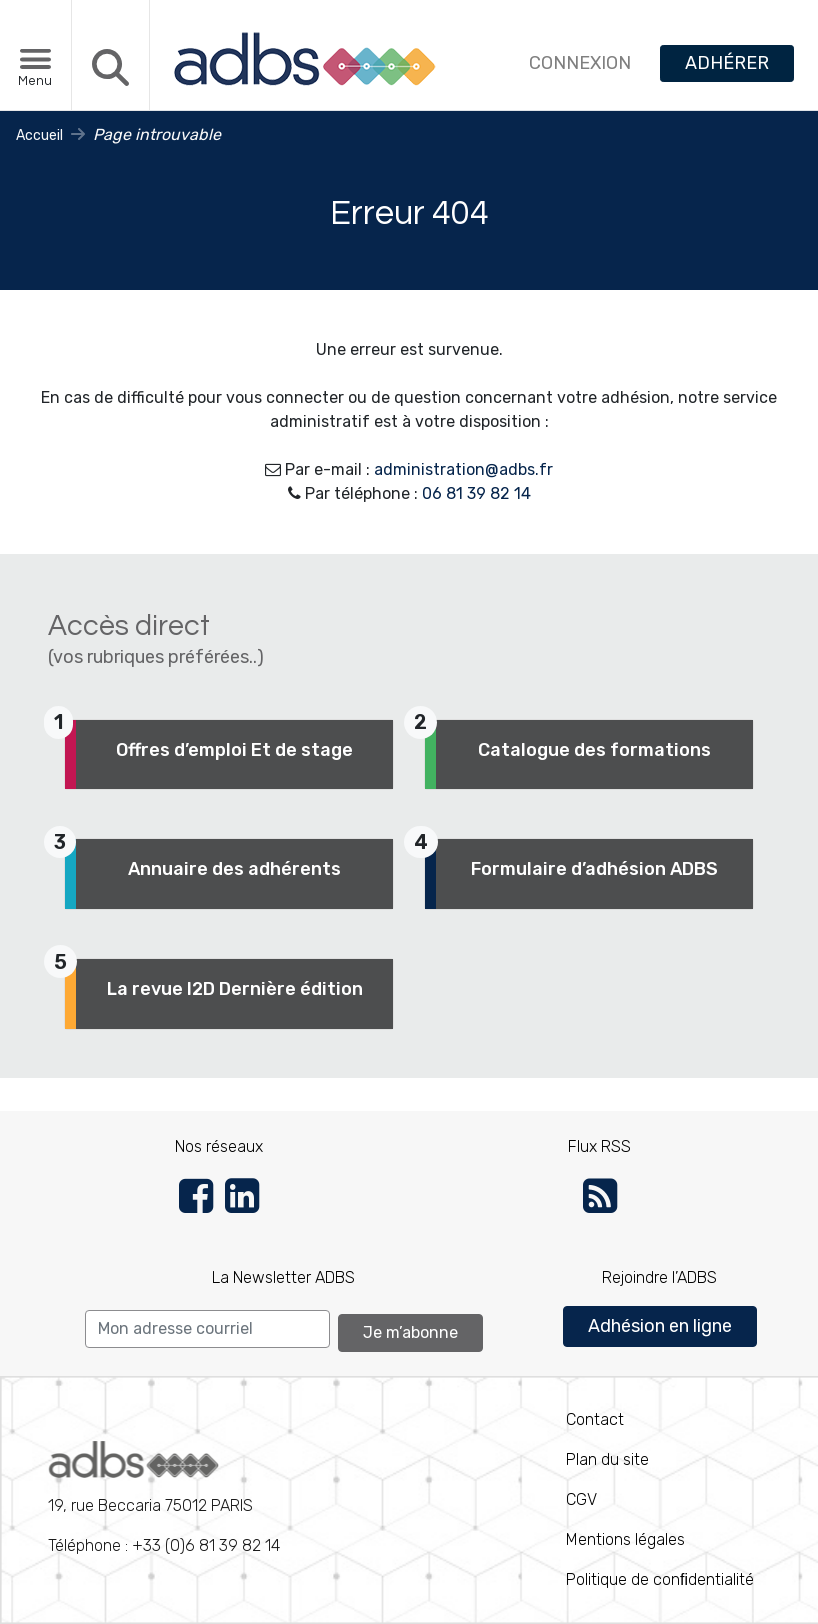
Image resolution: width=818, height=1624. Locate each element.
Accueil (39, 135)
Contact (595, 1419)
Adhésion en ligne (660, 1326)
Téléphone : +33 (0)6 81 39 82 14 (164, 1498)
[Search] (207, 1329)
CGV (581, 1499)
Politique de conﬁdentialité (660, 1579)
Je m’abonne (410, 1332)
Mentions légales (625, 1539)
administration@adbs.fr (463, 469)
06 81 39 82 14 (476, 493)
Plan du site (607, 1459)
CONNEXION (580, 63)
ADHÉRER (727, 63)
